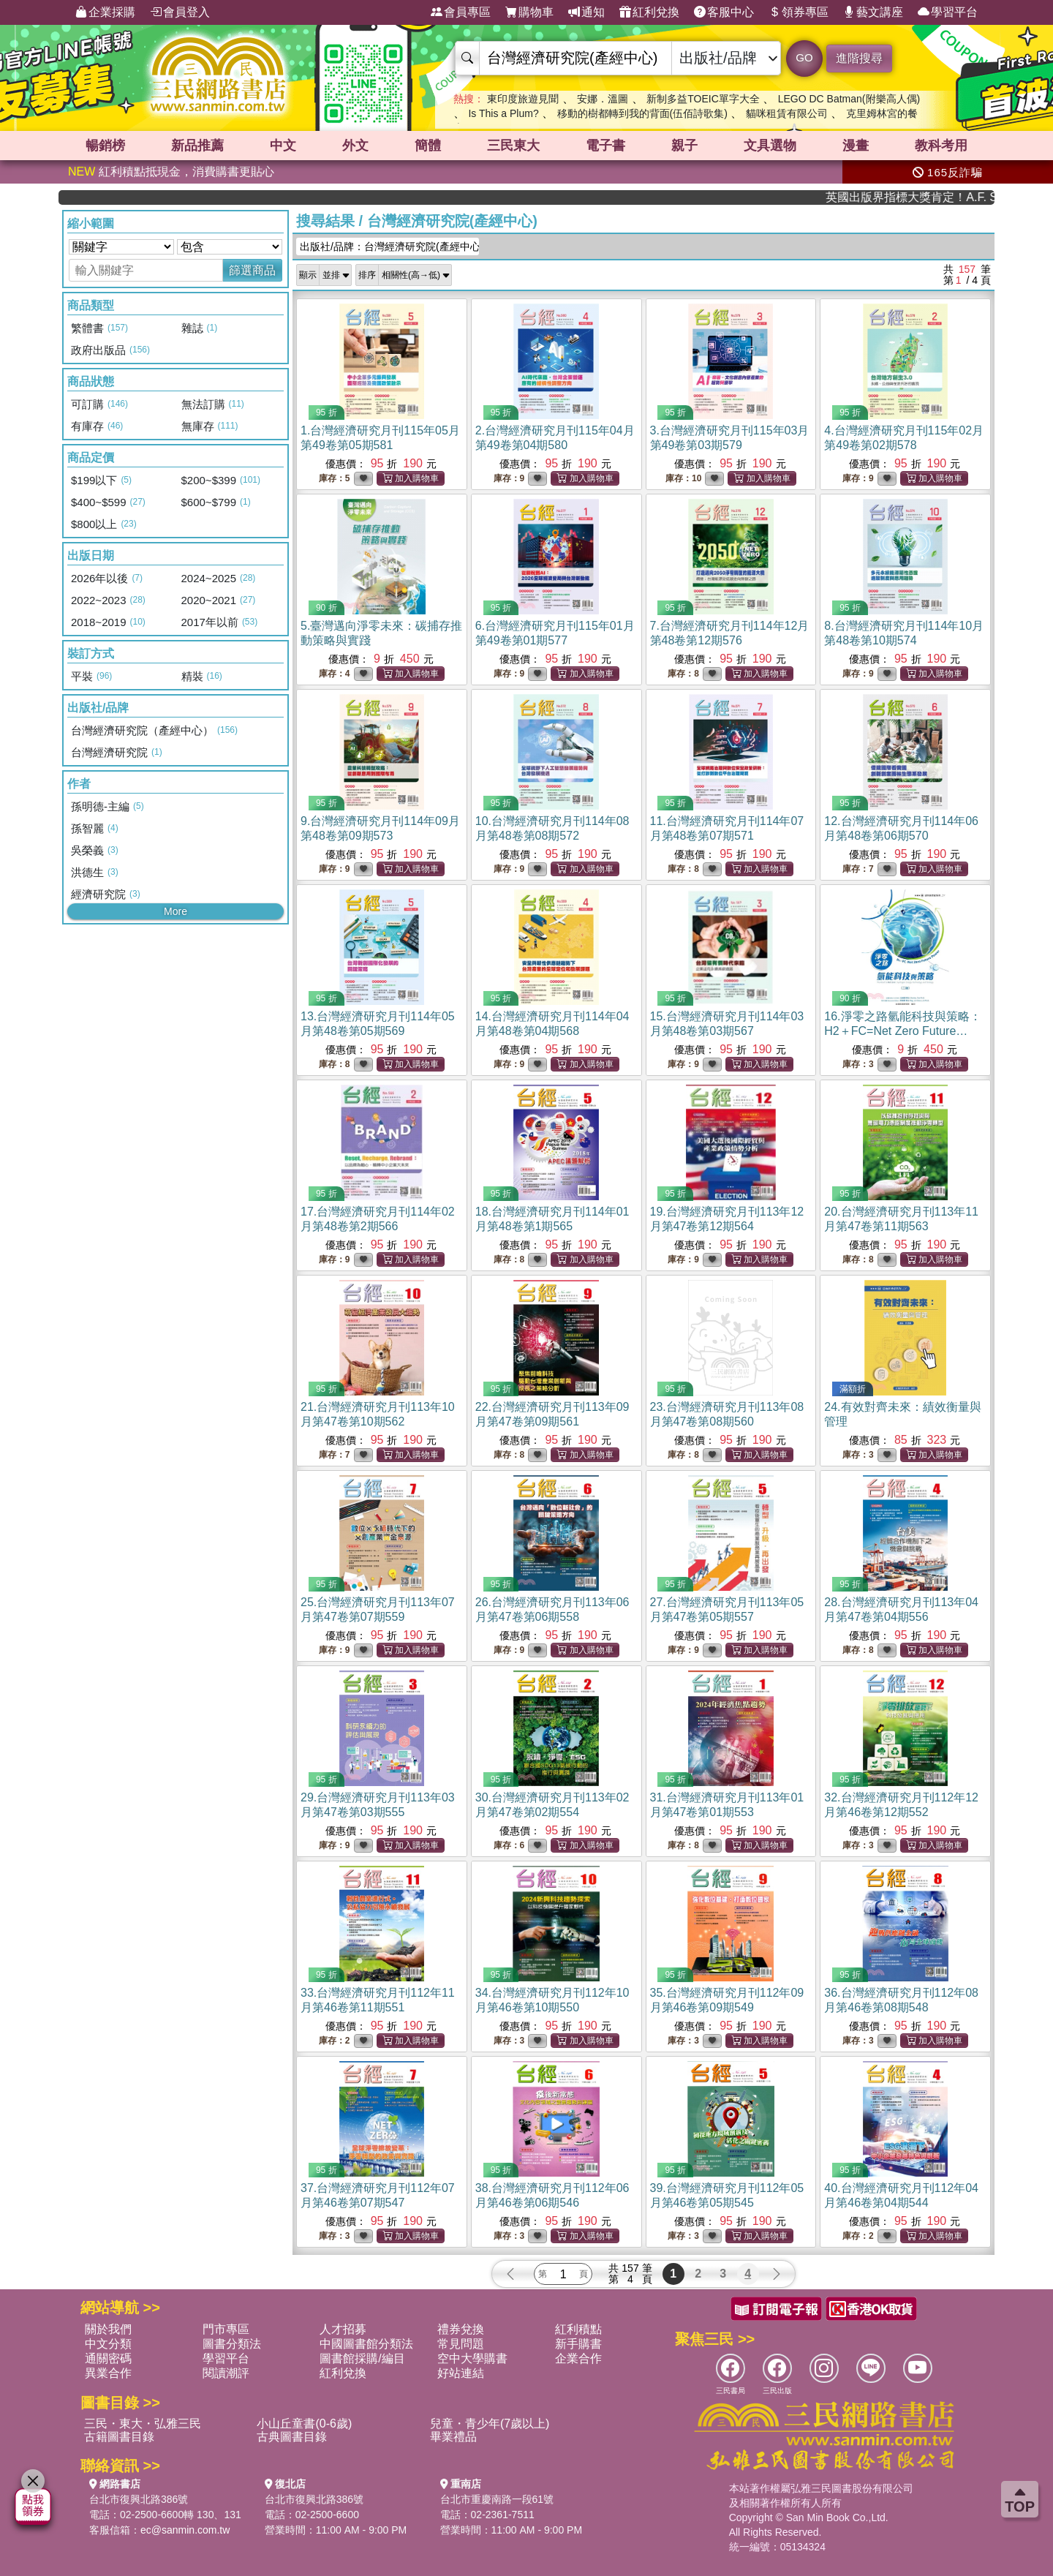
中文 (283, 145)
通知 (586, 12)
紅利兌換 (649, 12)
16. (902, 1031)
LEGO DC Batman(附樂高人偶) (849, 99)
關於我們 (108, 2329)
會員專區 (461, 12)
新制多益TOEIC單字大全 (703, 99)
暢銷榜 (105, 145)
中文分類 (108, 2344)
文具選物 (770, 145)
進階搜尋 (859, 58)
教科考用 (941, 145)
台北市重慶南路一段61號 (497, 2499)
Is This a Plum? (503, 113)
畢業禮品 (453, 2436)
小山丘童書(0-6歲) (304, 2423)
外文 (355, 145)
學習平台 (948, 12)
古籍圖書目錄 (119, 2436)
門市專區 (226, 2329)
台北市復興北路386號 (138, 2499)
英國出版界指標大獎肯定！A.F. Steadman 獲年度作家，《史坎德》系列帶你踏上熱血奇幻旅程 (941, 197)
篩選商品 (252, 270)
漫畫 (855, 145)
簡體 (428, 145)
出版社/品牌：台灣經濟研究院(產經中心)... (389, 246)
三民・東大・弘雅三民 (142, 2423)
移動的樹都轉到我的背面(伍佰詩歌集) (642, 113)
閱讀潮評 (226, 2373)
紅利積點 (578, 2329)
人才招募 (343, 2329)
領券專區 (799, 12)
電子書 (605, 145)
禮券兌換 (460, 2329)
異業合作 (108, 2373)
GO (804, 57)
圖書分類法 (232, 2344)
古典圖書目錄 (292, 2436)
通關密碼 (108, 2358)
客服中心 (724, 12)
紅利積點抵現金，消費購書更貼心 (171, 171)
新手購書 (578, 2344)
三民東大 (513, 145)
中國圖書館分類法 (366, 2344)
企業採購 (105, 12)
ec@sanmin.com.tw (185, 2530)
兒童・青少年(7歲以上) (490, 2423)
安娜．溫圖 (602, 99)
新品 (197, 145)
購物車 (529, 12)
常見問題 (460, 2344)
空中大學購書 (472, 2358)
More (175, 911)
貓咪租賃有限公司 (787, 113)
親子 (684, 145)
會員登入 (180, 12)
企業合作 (578, 2358)
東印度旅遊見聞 (523, 99)
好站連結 (460, 2373)
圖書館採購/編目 (362, 2358)
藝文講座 (873, 12)
